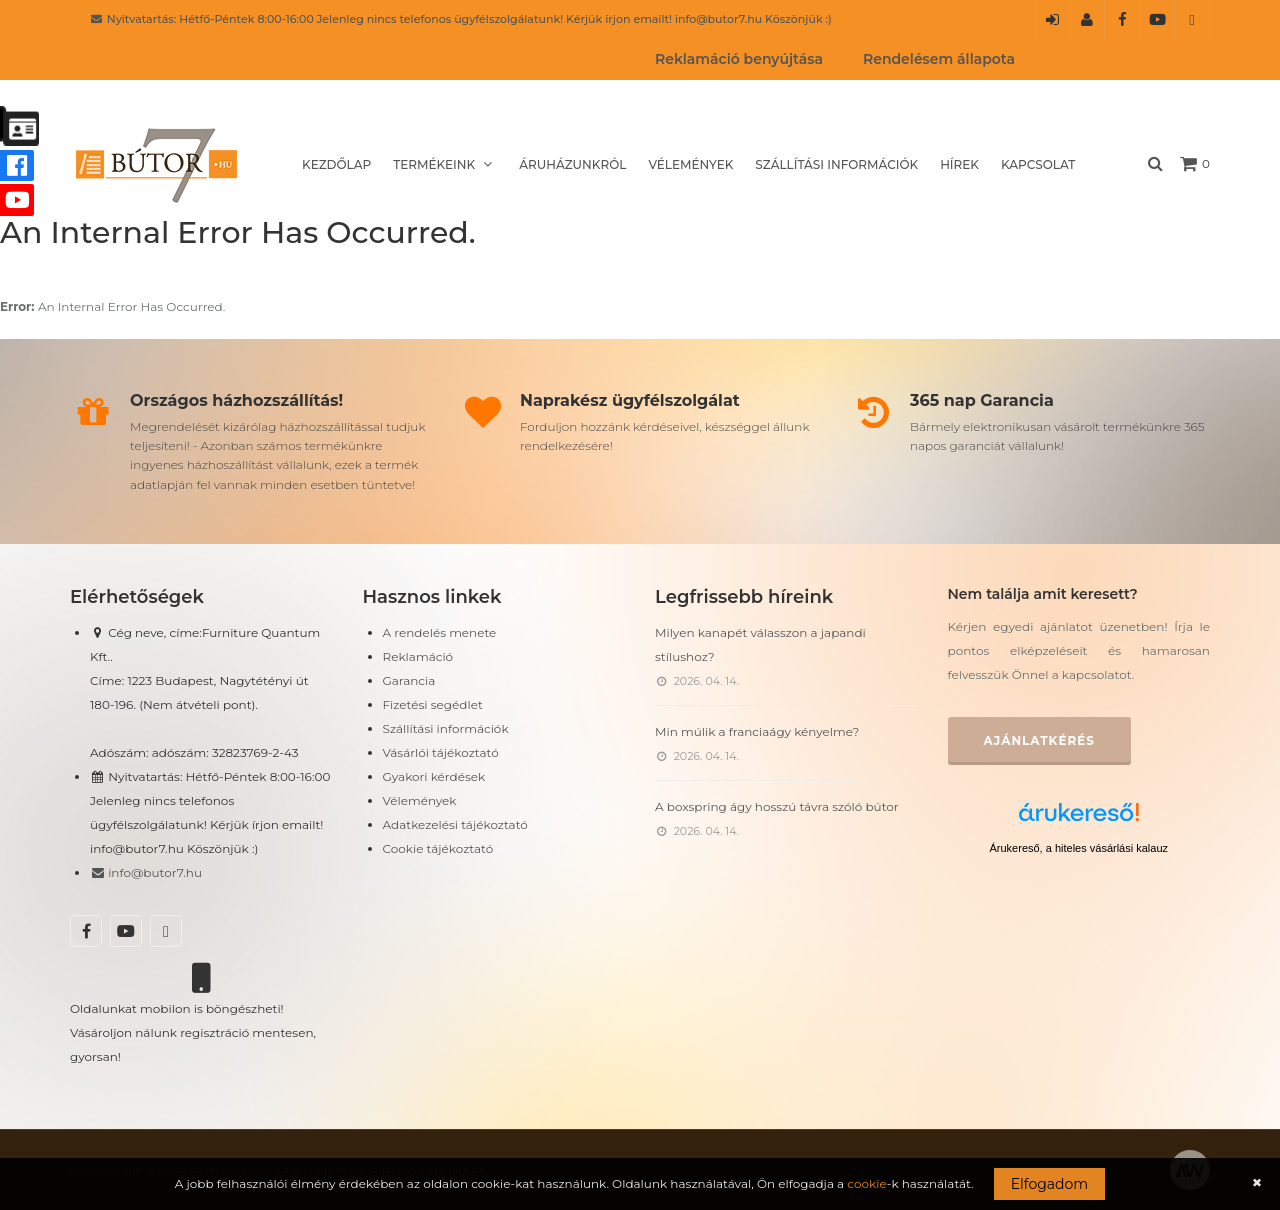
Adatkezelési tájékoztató (455, 824)
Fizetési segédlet (433, 704)
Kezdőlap (336, 164)
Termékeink (445, 164)
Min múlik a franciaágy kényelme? (757, 731)
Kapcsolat (1038, 164)
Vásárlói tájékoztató (441, 752)
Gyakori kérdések (434, 776)
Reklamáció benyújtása (739, 59)
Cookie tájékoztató (438, 848)
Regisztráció (1087, 26)
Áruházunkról (572, 164)
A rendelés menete (440, 632)
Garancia (409, 680)
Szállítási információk (836, 164)
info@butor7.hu (146, 872)
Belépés (1053, 26)
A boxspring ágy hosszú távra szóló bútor (777, 806)
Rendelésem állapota (939, 59)
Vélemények (690, 164)
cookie (866, 1183)
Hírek (959, 164)
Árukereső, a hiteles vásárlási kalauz (1078, 848)
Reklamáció (418, 656)
